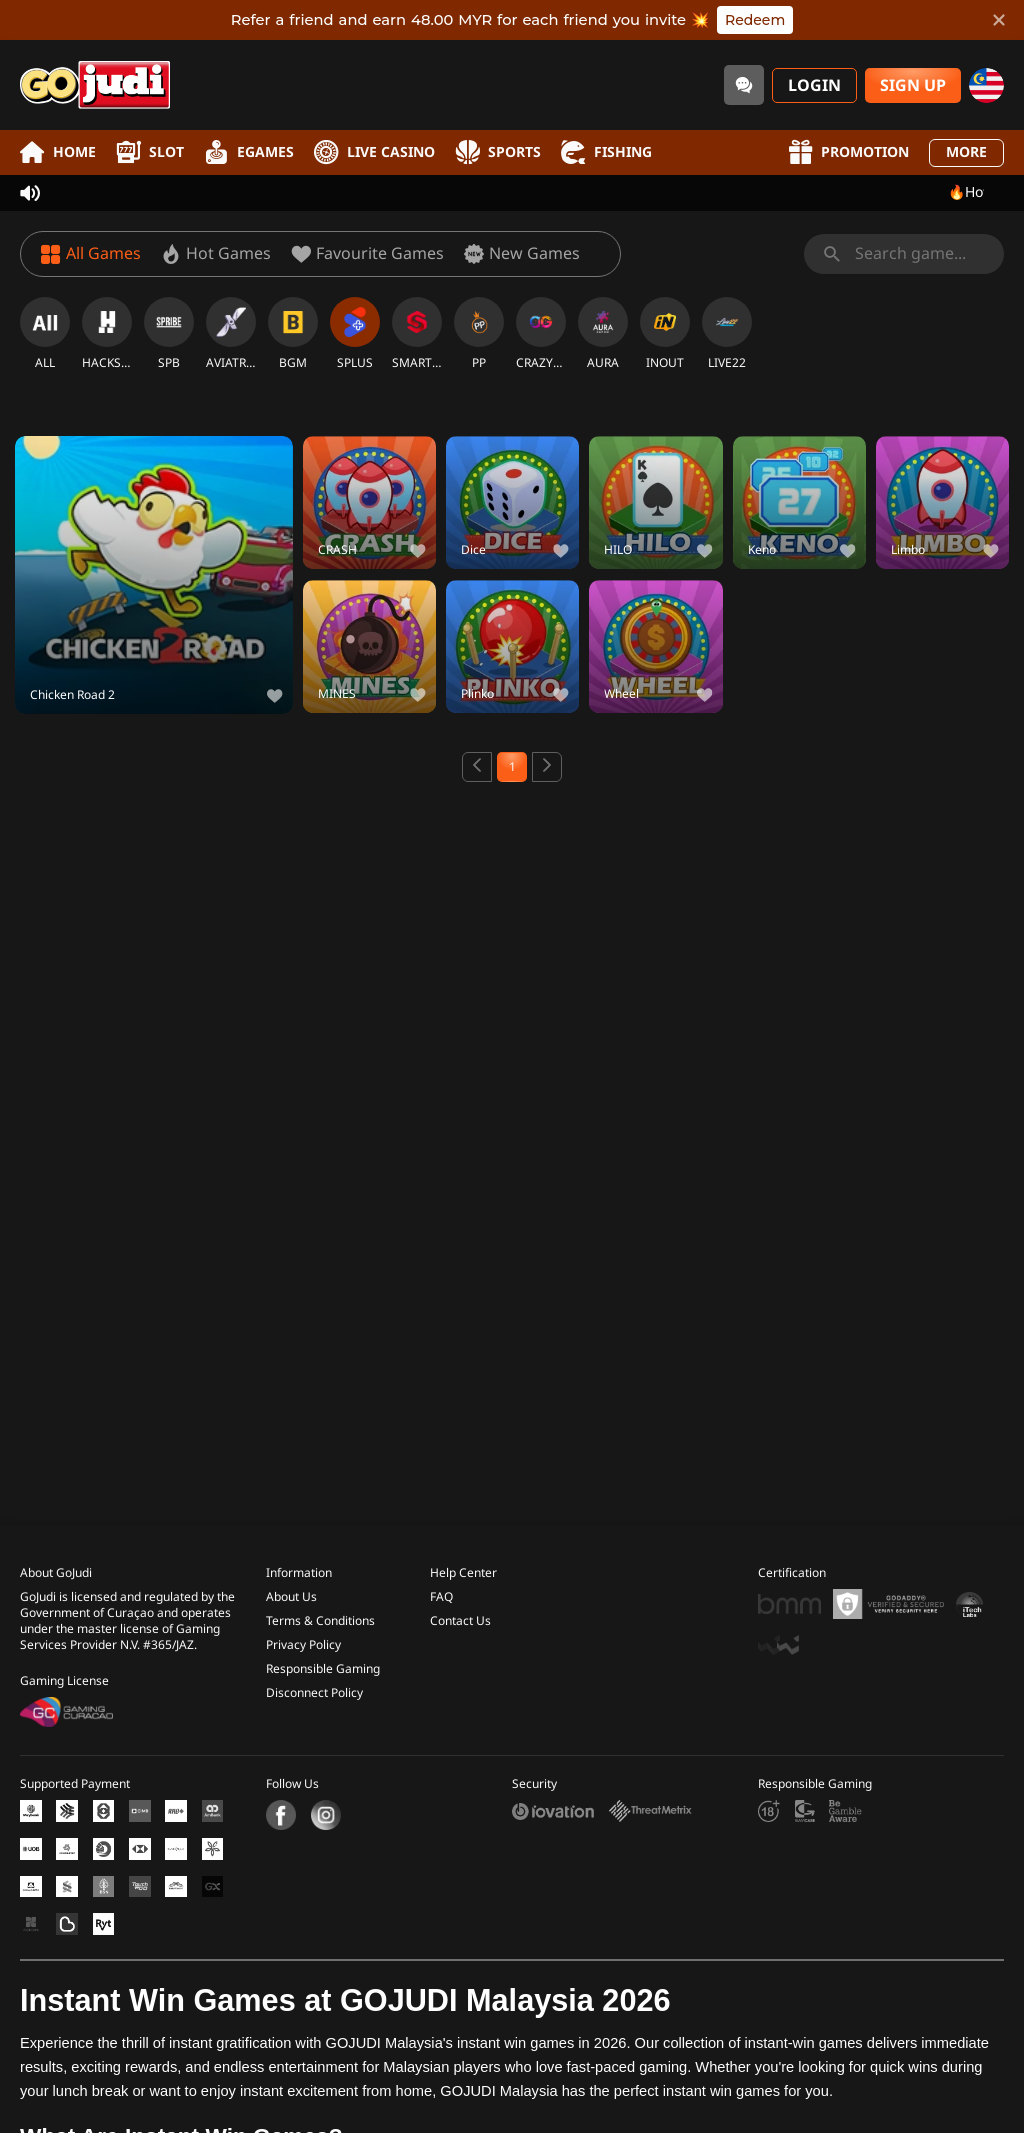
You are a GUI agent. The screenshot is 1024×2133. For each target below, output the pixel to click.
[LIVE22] (727, 334)
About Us (291, 1584)
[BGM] (293, 334)
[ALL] (45, 334)
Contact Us (460, 1608)
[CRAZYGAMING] (541, 334)
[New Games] (522, 254)
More (966, 152)
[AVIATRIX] (231, 334)
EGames (249, 152)
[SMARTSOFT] (417, 334)
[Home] (95, 85)
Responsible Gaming (323, 1656)
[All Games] (91, 254)
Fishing (606, 152)
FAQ (441, 1584)
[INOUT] (665, 334)
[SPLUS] (355, 334)
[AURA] (603, 334)
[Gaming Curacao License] (66, 1699)
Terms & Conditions (320, 1608)
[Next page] (547, 767)
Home (58, 152)
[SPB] (169, 334)
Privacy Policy (303, 1632)
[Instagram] (323, 1802)
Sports (498, 152)
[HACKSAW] (107, 334)
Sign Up (913, 86)
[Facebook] (281, 1802)
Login (814, 86)
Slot (150, 152)
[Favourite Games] (367, 254)
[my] (986, 85)
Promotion (848, 152)
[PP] (479, 334)
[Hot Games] (216, 254)
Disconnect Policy (314, 1680)
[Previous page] (477, 767)
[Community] (744, 85)
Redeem (755, 20)
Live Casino (374, 152)
